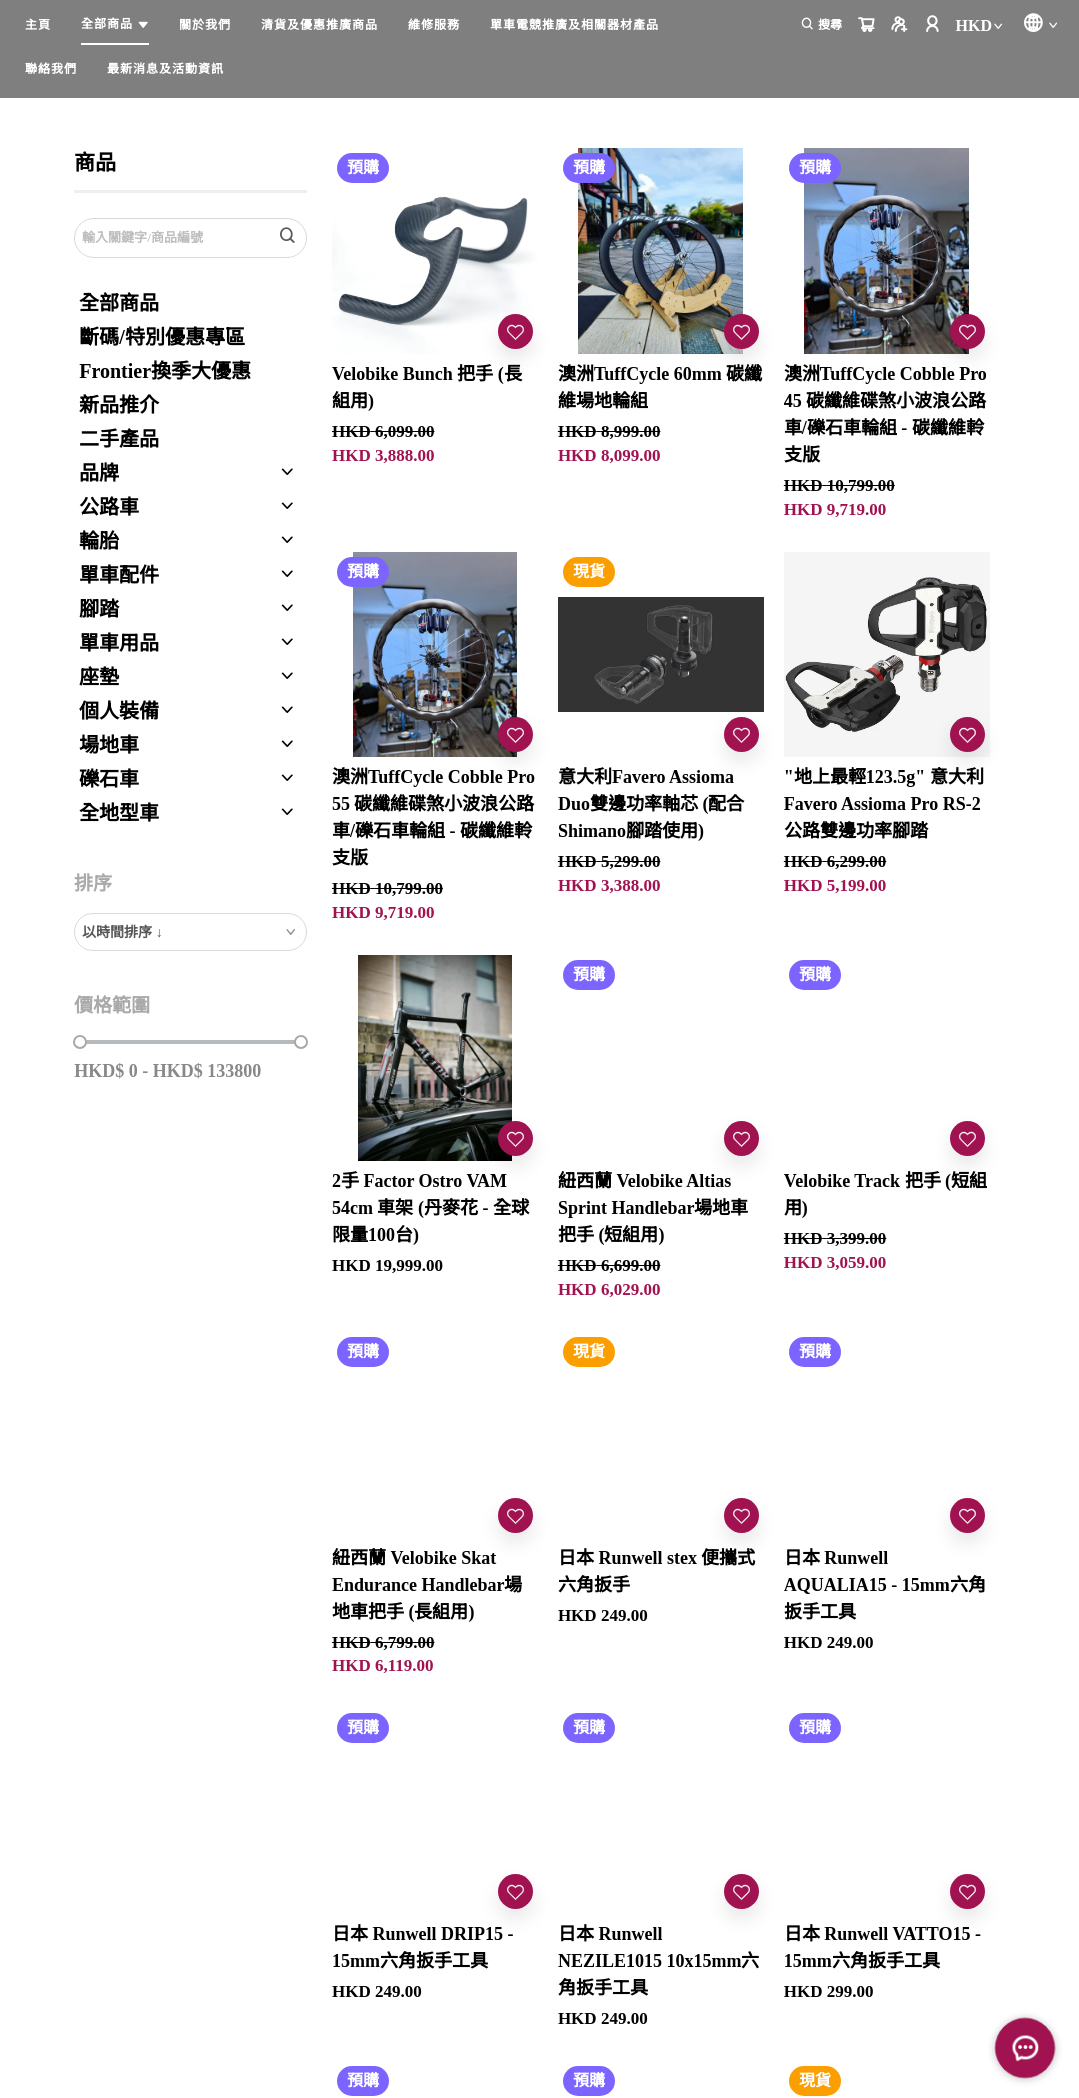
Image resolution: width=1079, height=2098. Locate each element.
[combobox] (190, 932)
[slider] (80, 1042)
